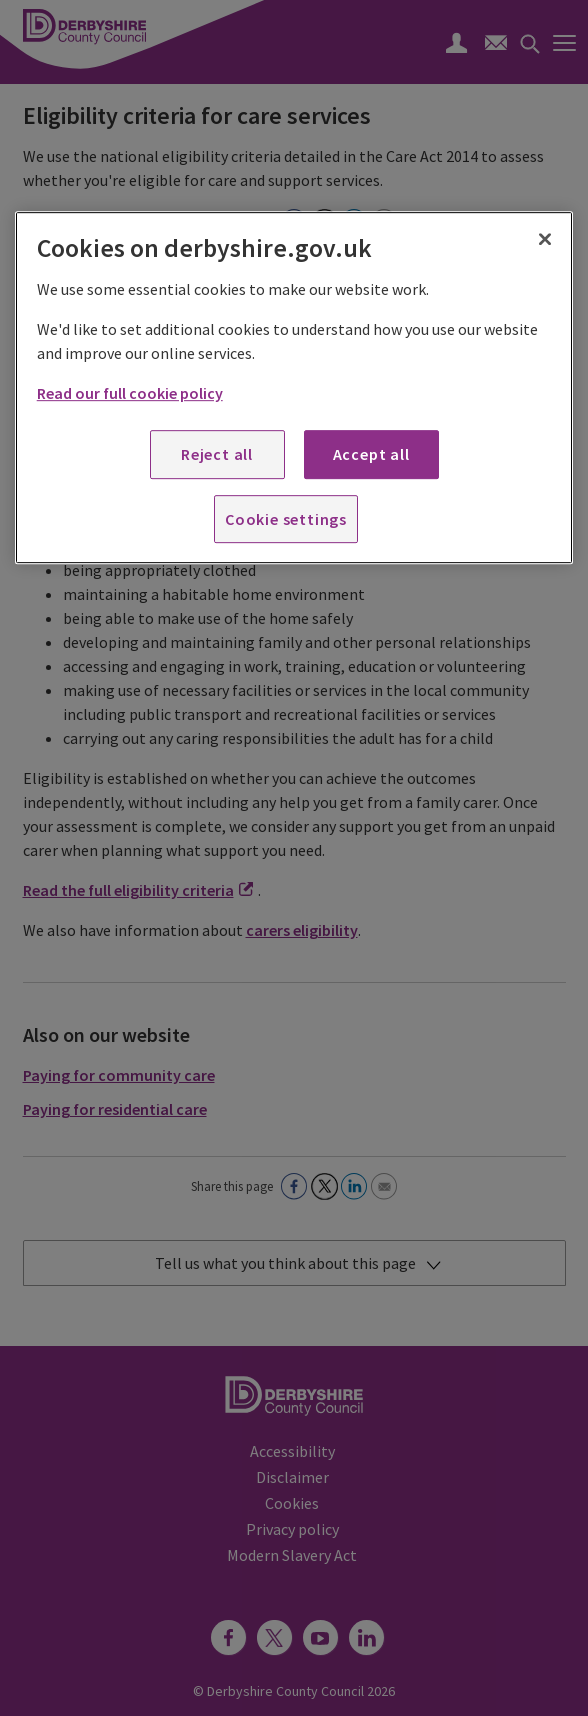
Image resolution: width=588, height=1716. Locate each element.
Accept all (371, 454)
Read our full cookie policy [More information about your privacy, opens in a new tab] (130, 393)
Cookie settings (286, 519)
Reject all (217, 454)
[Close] (545, 240)
